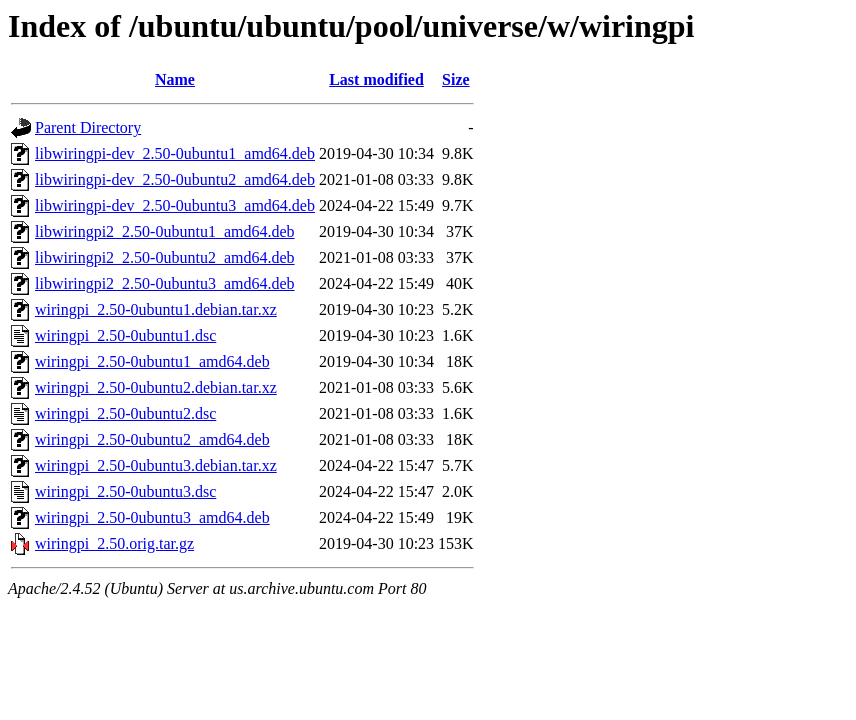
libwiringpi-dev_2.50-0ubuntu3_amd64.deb (175, 205)
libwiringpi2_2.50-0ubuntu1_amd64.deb (165, 231)
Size (456, 79)
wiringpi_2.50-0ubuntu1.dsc (125, 335)
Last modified (376, 79)
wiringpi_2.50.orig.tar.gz (114, 543)
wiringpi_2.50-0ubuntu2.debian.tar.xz (156, 387)
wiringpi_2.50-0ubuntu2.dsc (125, 413)
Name (175, 79)
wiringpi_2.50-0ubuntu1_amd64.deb (152, 361)
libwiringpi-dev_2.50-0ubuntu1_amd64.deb (175, 153)
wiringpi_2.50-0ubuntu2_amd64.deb (152, 439)
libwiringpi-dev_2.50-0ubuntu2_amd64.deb (175, 179)
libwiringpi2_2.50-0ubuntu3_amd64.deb (165, 283)
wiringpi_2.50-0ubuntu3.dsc (125, 491)
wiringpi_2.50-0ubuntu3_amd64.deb (152, 517)
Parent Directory (88, 127)
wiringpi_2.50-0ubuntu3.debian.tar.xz (156, 465)
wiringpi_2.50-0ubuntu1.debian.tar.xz (156, 309)
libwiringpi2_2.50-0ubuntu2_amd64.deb (165, 257)
